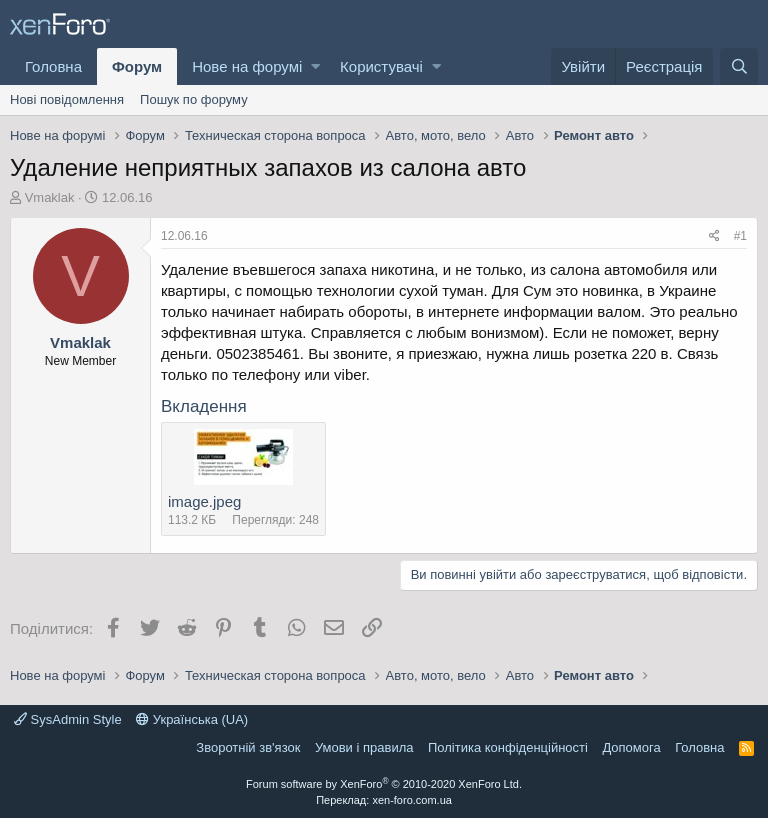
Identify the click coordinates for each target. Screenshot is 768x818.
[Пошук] (739, 66)
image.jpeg (204, 501)
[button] (315, 66)
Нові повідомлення (67, 99)
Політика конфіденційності (508, 747)
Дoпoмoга (631, 747)
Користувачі (381, 66)
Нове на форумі (247, 66)
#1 (740, 236)
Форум (137, 66)
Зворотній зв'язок (248, 747)
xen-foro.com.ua (411, 800)
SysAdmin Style (68, 719)
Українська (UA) (192, 719)
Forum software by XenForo (384, 784)
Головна (53, 66)
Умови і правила (364, 747)
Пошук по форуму (194, 99)
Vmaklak (50, 197)
